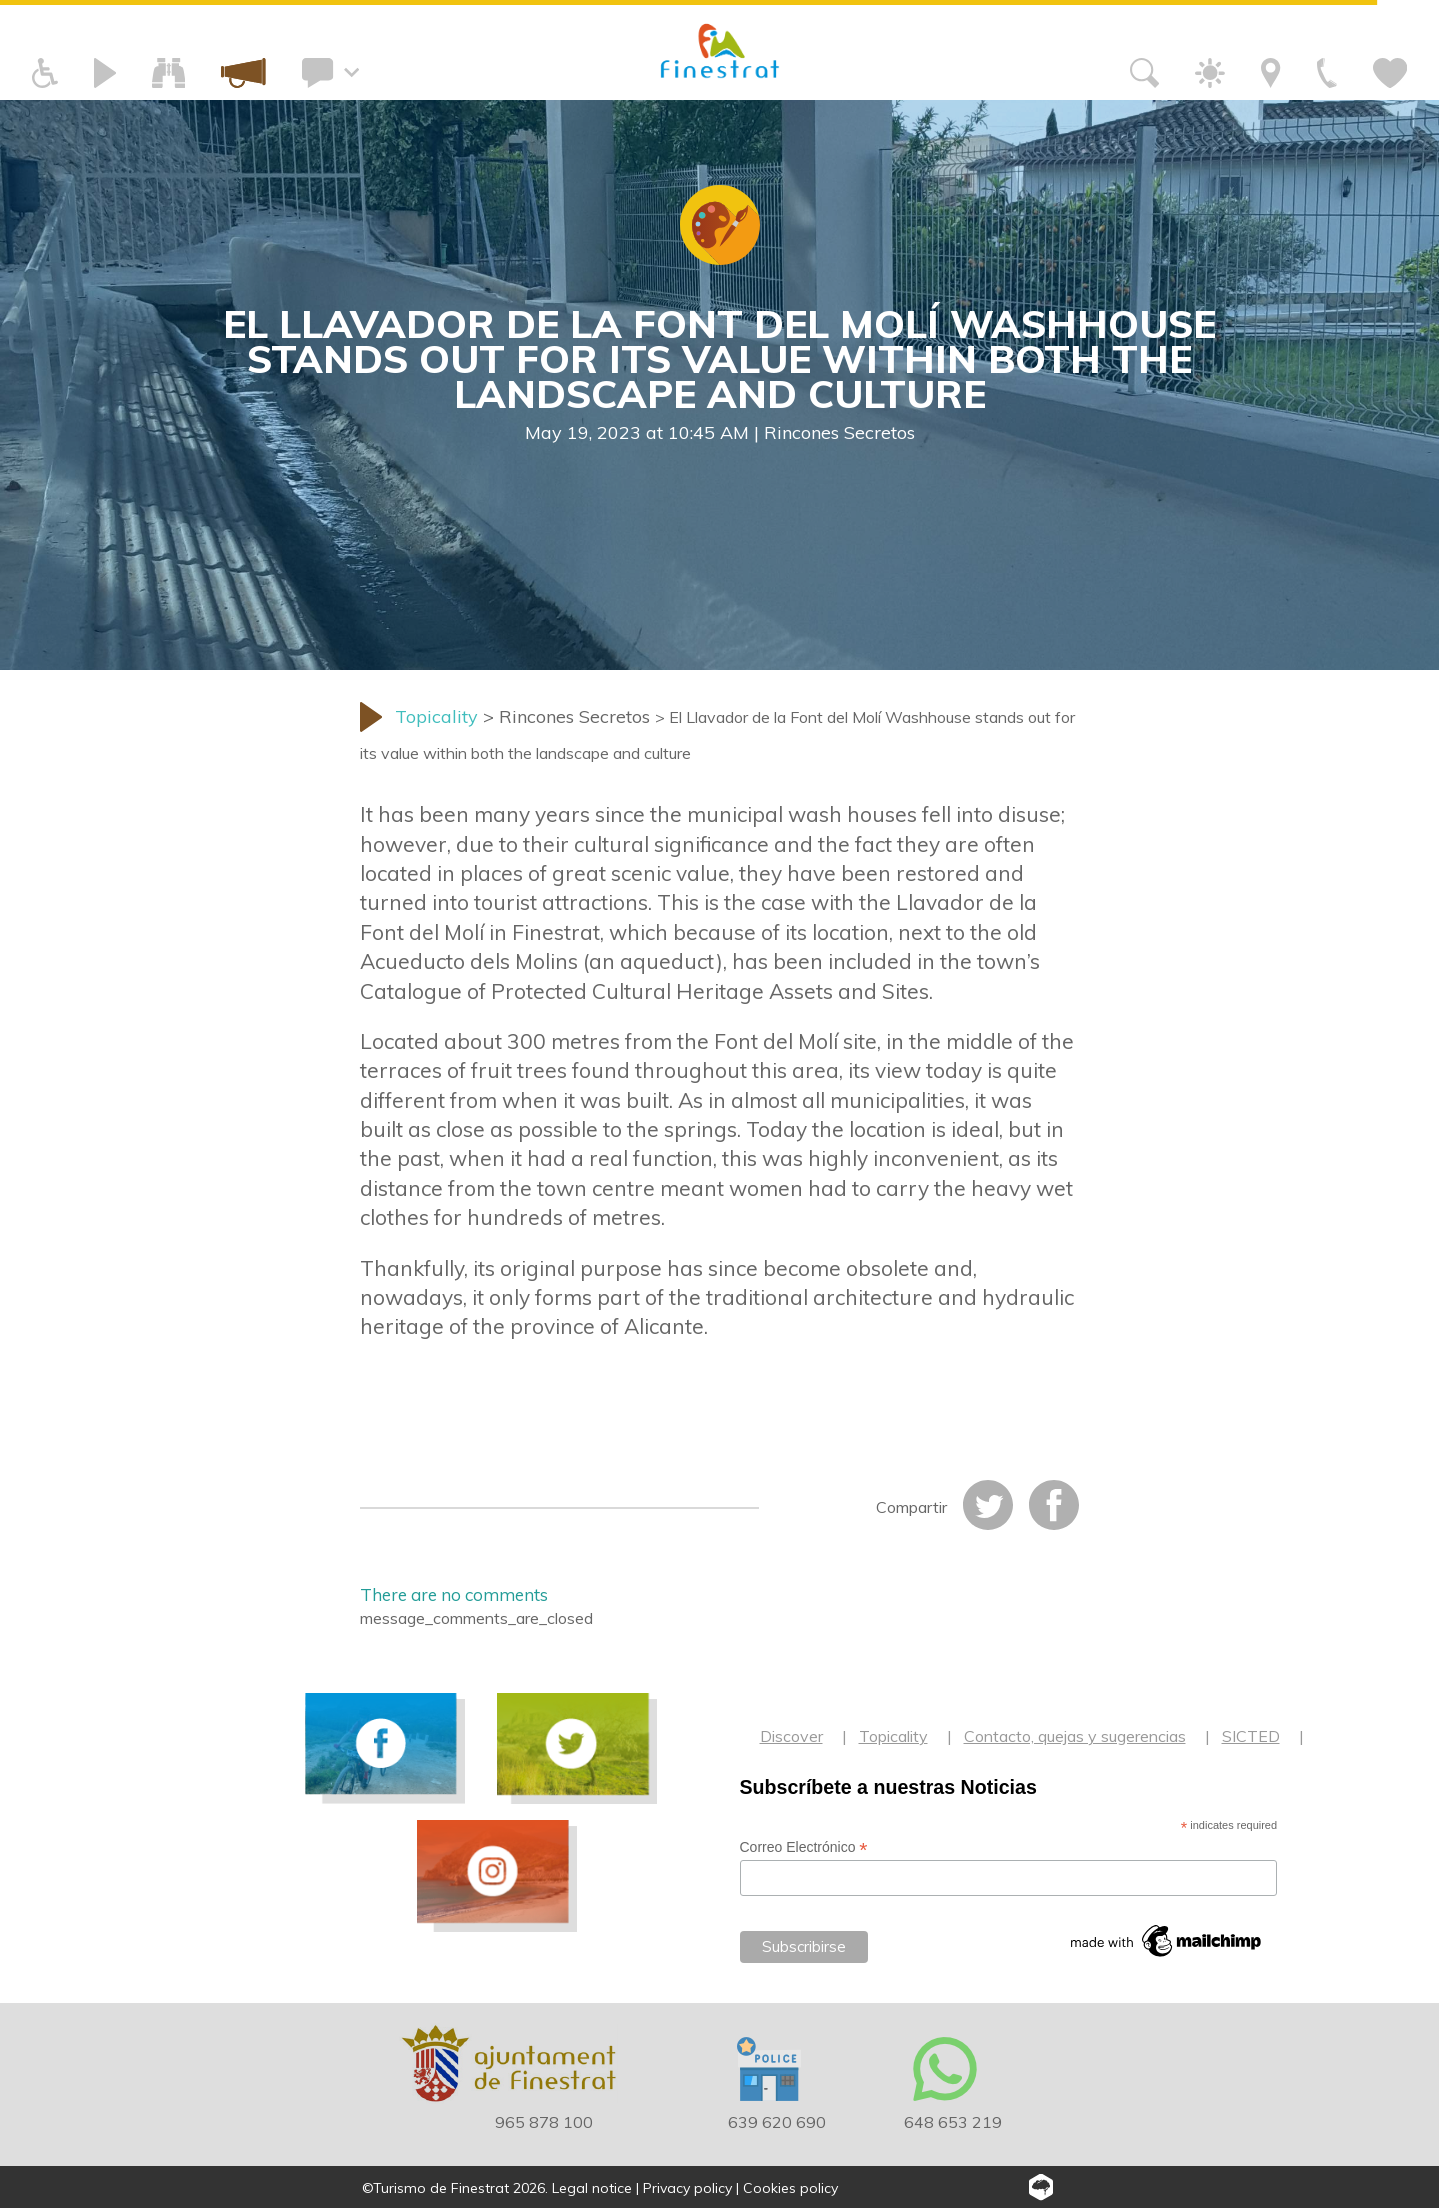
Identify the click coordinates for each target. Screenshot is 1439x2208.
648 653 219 (953, 2122)
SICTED (1251, 1736)
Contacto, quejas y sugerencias (1075, 1736)
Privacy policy (687, 2188)
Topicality (893, 1736)
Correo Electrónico (804, 1847)
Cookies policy (790, 2188)
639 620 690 (777, 2122)
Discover (791, 1736)
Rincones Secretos (839, 432)
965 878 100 (544, 2122)
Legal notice (592, 2188)
